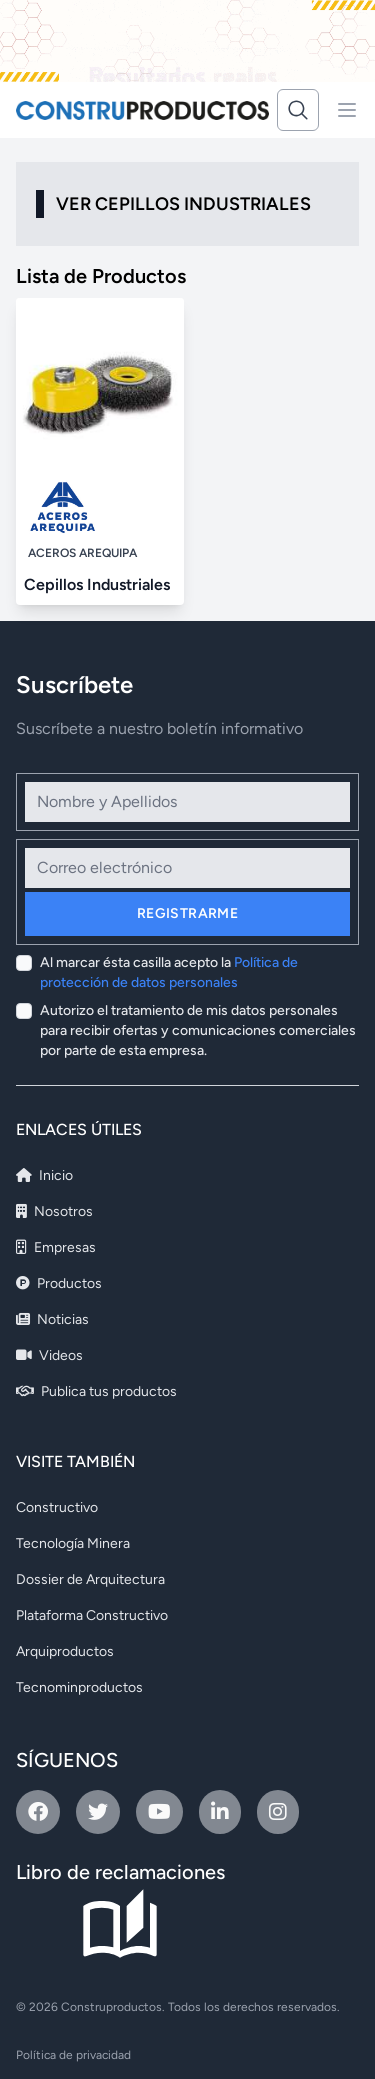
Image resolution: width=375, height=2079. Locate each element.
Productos (59, 1283)
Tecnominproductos (79, 1687)
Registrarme (187, 913)
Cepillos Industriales (97, 584)
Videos (49, 1355)
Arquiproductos (65, 1651)
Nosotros (54, 1211)
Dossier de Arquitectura (90, 1579)
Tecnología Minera (73, 1543)
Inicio (44, 1175)
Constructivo (57, 1507)
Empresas (56, 1247)
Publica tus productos (96, 1391)
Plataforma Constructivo (92, 1615)
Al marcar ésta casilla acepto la (169, 972)
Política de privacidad (73, 2055)
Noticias (52, 1319)
